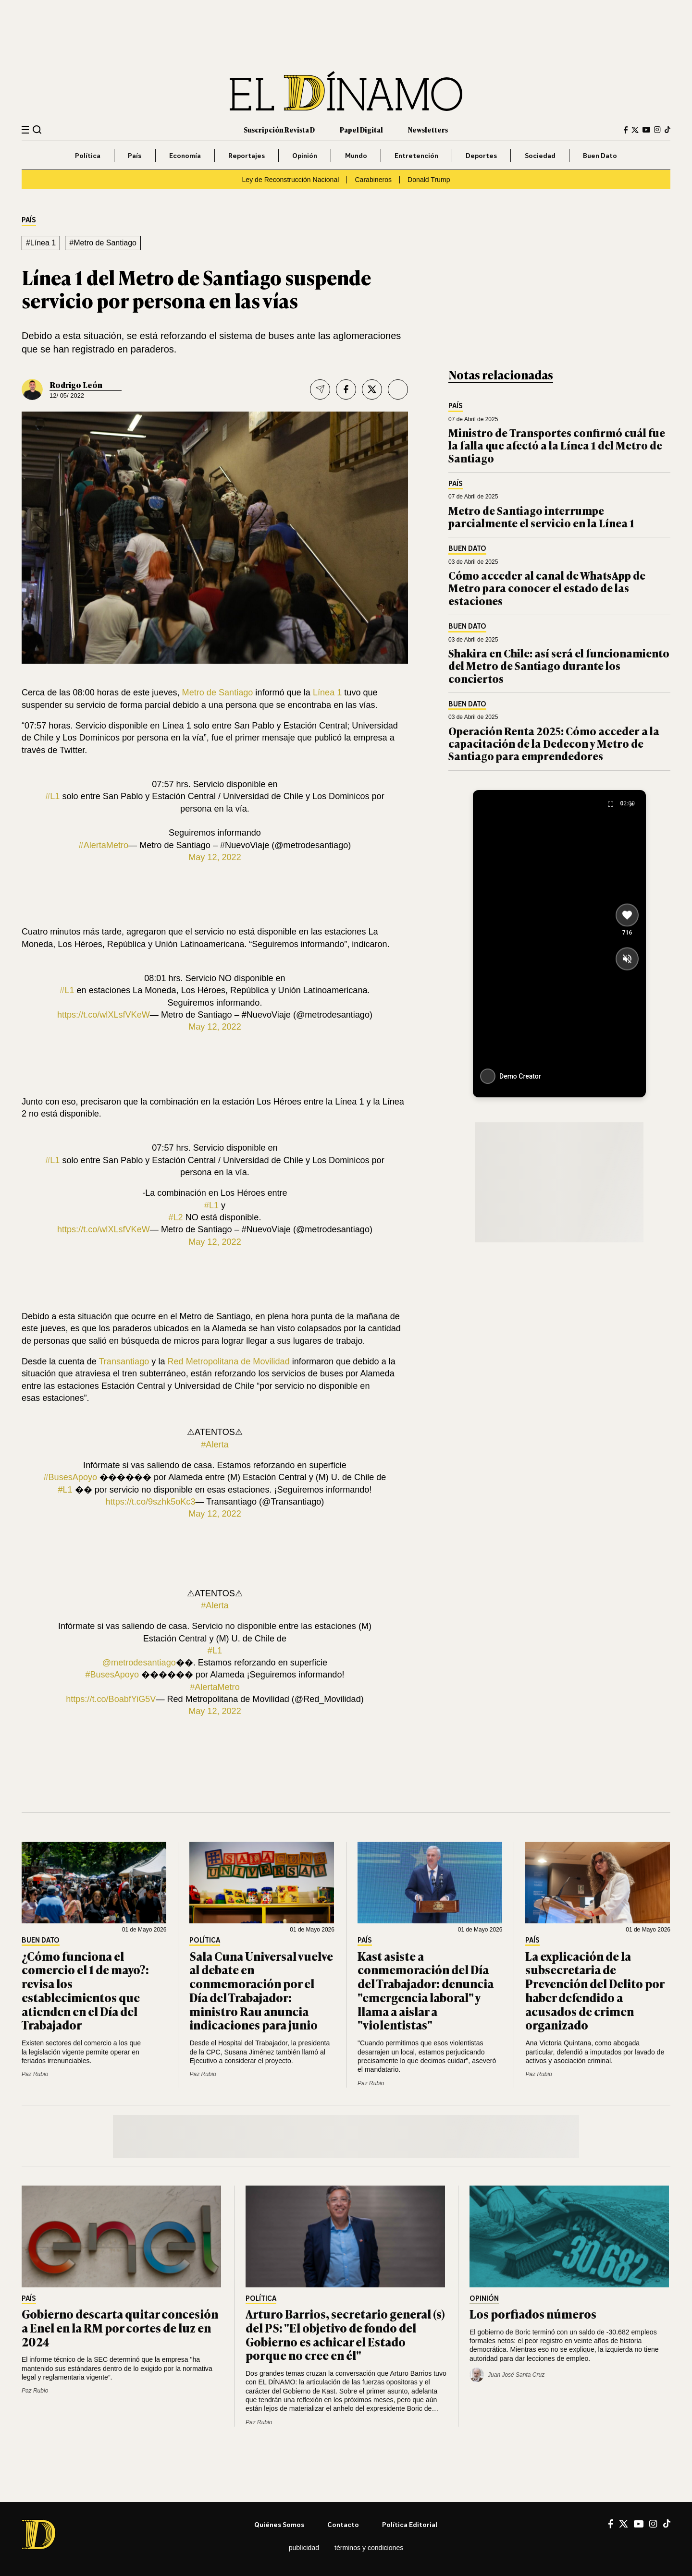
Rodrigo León (75, 384)
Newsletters (428, 129)
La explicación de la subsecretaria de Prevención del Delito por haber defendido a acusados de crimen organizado (594, 1990)
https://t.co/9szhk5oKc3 (151, 1502)
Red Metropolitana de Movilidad (228, 1361)
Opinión (304, 155)
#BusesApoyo (71, 1477)
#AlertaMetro (104, 845)
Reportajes (246, 155)
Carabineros (373, 179)
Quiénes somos (279, 2524)
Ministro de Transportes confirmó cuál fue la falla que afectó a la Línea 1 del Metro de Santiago (556, 445)
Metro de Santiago (217, 692)
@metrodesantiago (139, 1662)
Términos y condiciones (368, 2548)
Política (87, 155)
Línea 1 (327, 692)
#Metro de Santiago (102, 243)
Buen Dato (600, 155)
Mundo (356, 155)
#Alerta (214, 1444)
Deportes (481, 155)
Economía (185, 155)
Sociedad (540, 155)
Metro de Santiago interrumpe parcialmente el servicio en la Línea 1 (541, 516)
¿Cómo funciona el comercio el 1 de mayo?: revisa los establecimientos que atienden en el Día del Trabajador (85, 1990)
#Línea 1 (41, 243)
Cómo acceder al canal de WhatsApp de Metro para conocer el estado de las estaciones (546, 587)
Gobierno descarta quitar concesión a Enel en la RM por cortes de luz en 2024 (120, 2327)
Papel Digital (361, 129)
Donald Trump (429, 179)
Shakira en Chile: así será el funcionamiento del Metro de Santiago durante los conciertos (558, 665)
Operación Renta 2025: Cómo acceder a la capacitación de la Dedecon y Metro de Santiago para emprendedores (553, 743)
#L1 (52, 796)
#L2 (175, 1217)
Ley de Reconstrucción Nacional (290, 179)
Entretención (416, 155)
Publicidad (304, 2548)
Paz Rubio (35, 2074)
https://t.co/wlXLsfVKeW (103, 1015)
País (134, 155)
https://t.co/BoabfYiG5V (111, 1699)
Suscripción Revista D (279, 129)
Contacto (343, 2524)
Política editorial (409, 2524)
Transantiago (124, 1361)
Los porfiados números (534, 2313)
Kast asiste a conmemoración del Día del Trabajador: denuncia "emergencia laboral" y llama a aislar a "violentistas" (426, 1990)
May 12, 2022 (214, 857)
